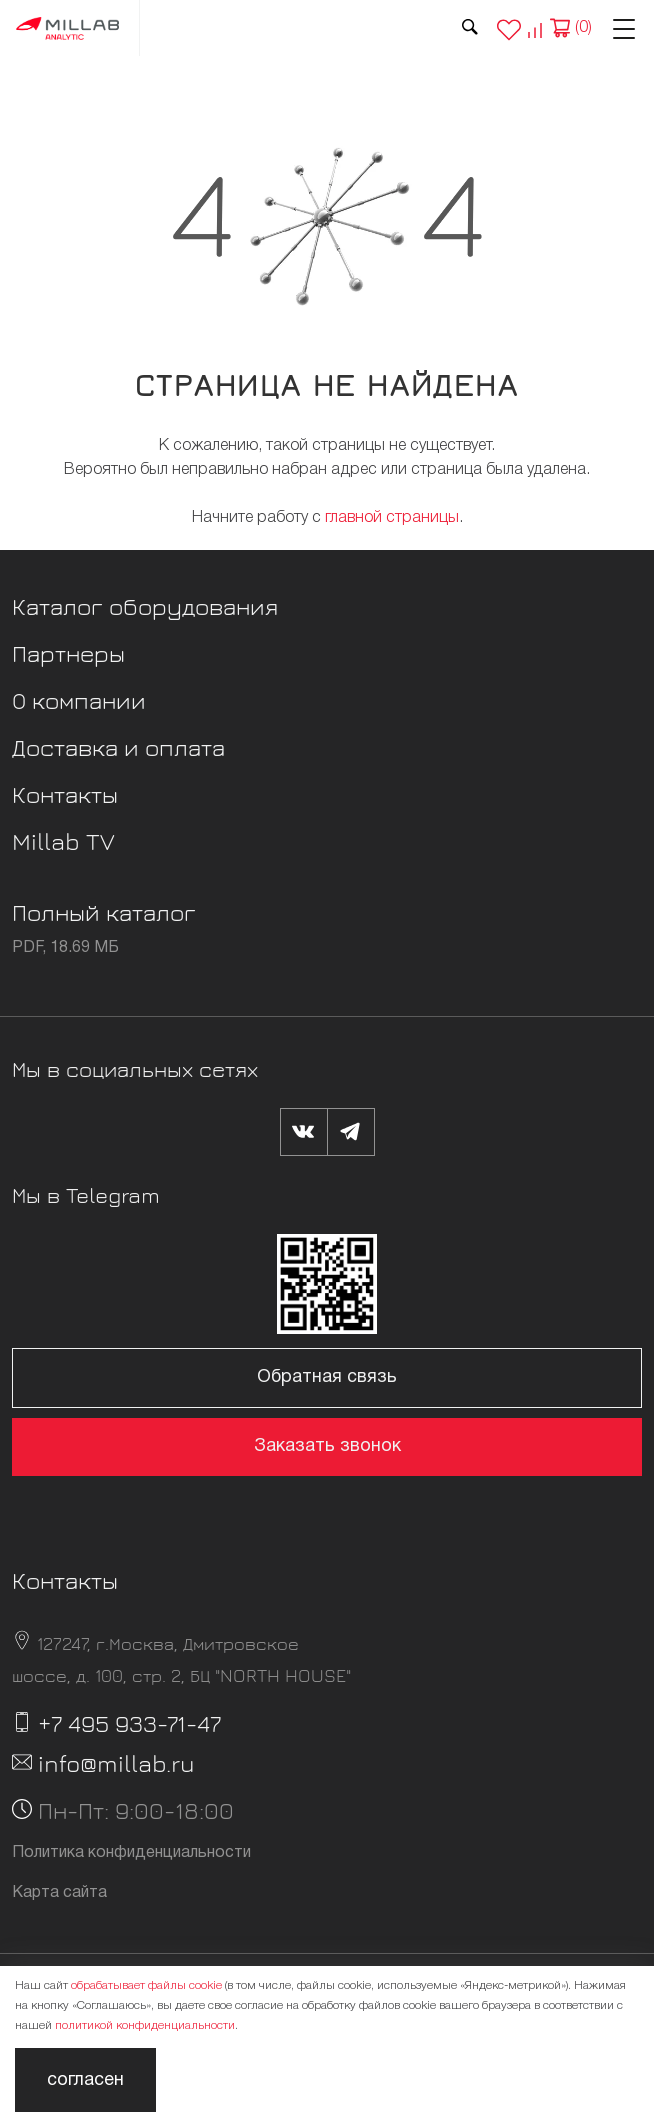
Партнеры (68, 653)
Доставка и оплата (118, 747)
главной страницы (392, 518)
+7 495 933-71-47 (129, 1723)
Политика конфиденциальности (131, 1853)
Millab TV (63, 841)
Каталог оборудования (145, 606)
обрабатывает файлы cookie (146, 1985)
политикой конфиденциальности (145, 2025)
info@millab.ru (116, 1763)
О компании (79, 700)
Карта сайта (59, 1893)
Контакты (65, 794)
